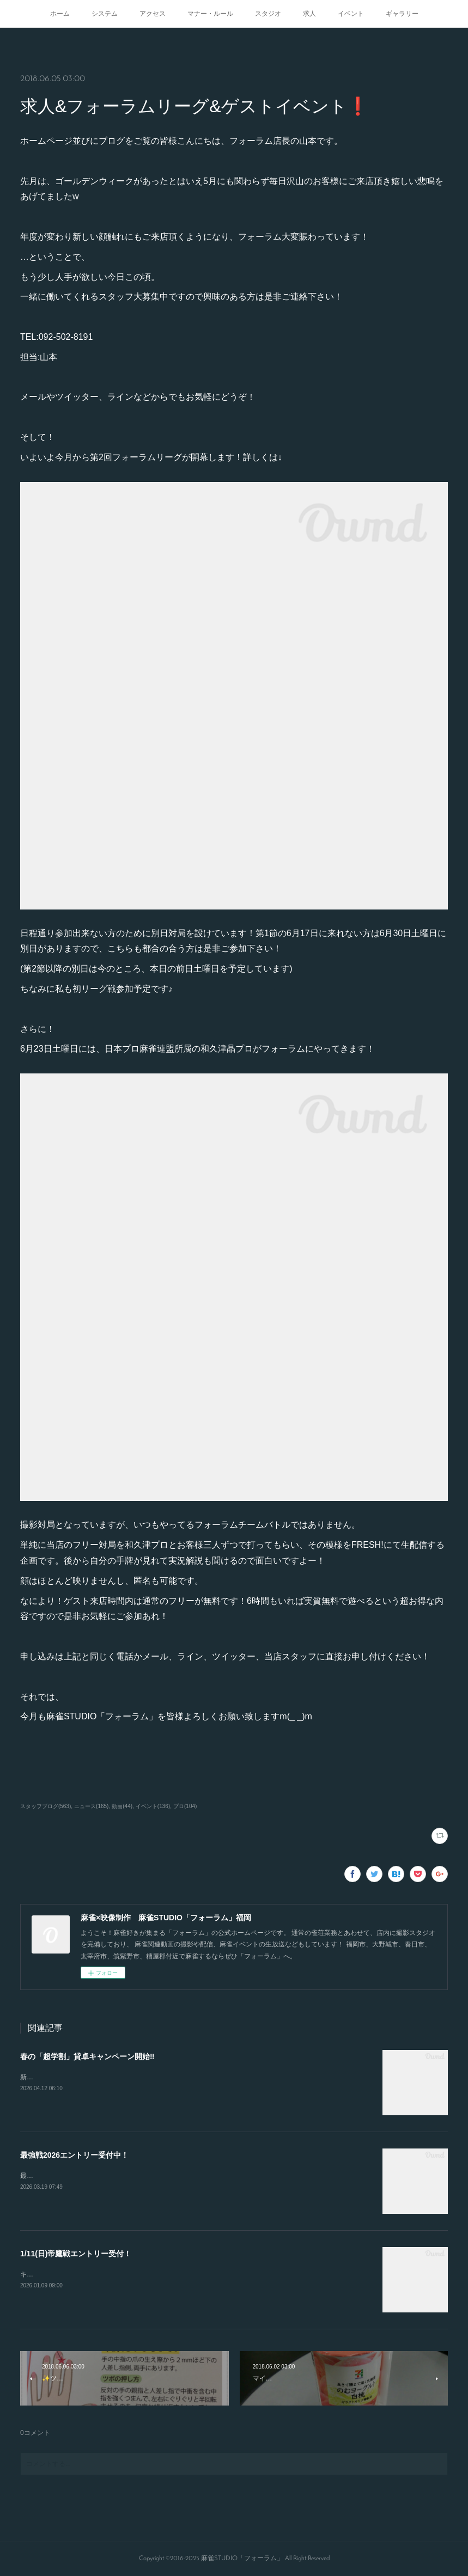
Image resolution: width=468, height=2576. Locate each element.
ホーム (60, 13)
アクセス (152, 13)
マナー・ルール (210, 13)
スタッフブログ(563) (45, 1806)
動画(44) (122, 1806)
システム (105, 13)
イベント (351, 13)
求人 (309, 13)
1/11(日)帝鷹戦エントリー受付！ (76, 2253)
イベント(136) (153, 1806)
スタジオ (268, 13)
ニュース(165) (91, 1806)
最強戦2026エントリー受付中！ (74, 2155)
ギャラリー (402, 13)
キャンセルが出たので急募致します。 (75, 2274)
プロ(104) (185, 1806)
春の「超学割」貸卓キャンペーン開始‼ (87, 2056)
